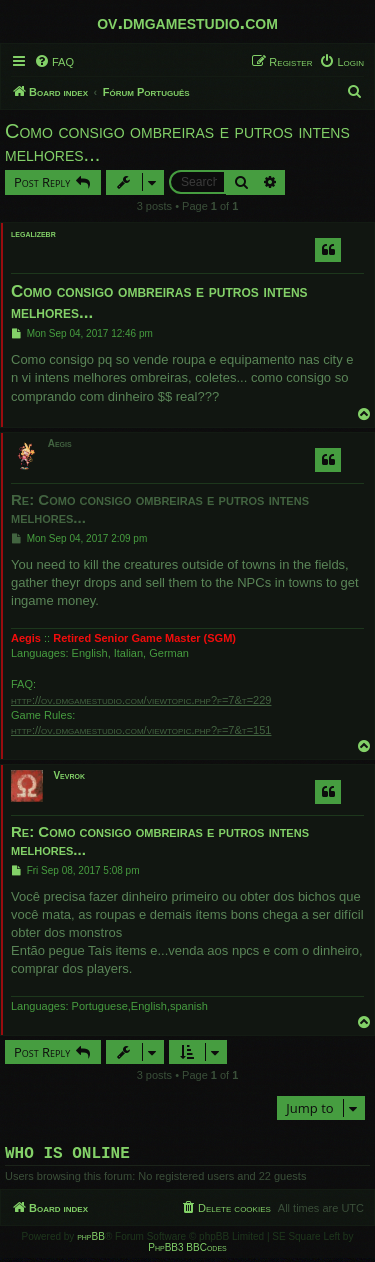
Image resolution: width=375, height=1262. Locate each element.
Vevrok (69, 775)
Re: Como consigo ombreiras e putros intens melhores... (160, 509)
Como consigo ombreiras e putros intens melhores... (177, 142)
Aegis (60, 443)
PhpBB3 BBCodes (187, 1251)
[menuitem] (54, 62)
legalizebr (33, 233)
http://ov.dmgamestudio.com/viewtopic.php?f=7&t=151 (141, 730)
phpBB (91, 1240)
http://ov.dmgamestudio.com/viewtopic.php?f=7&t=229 (141, 700)
